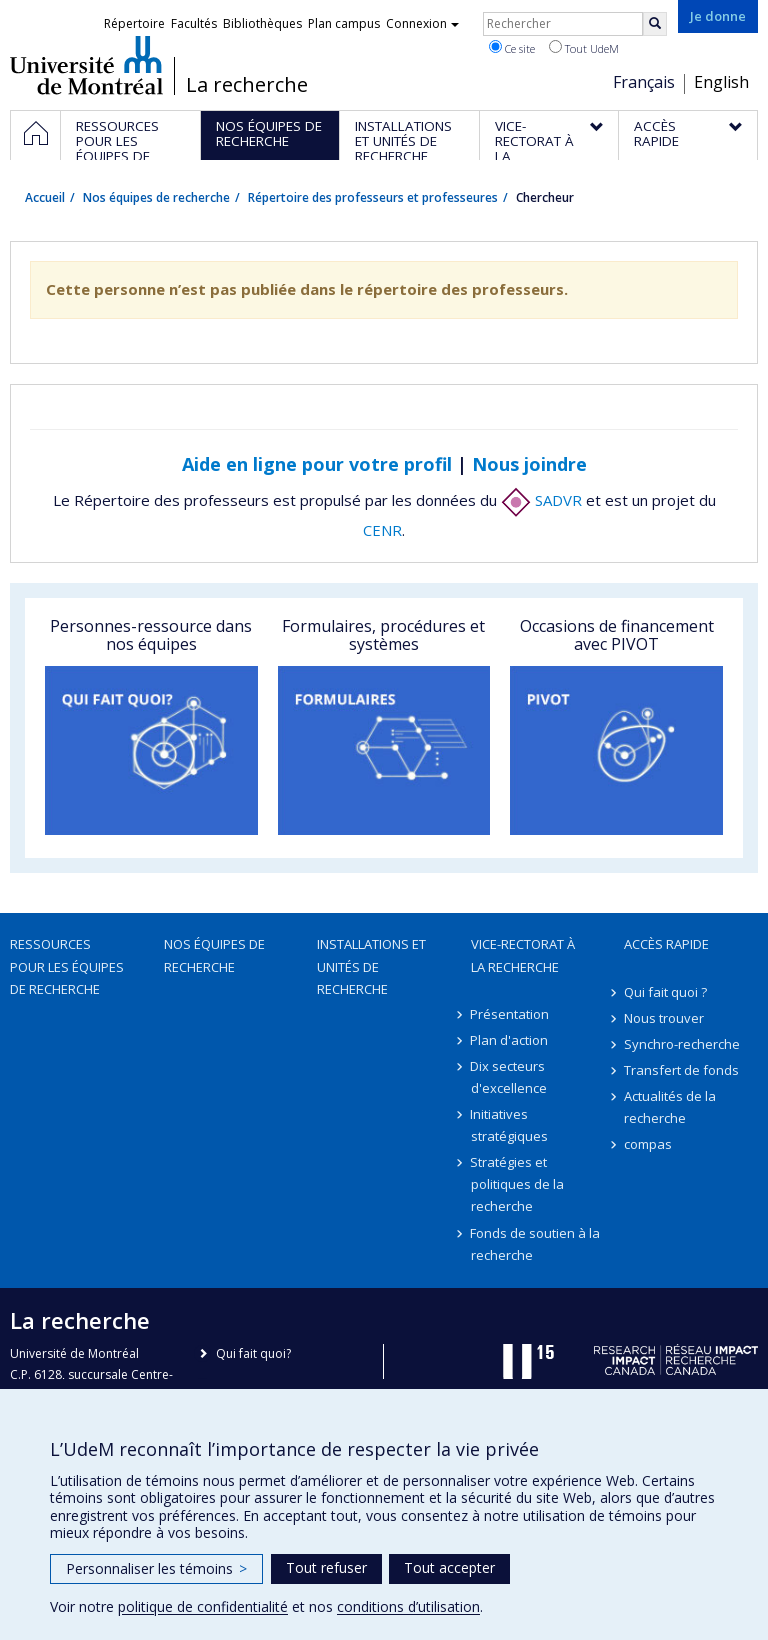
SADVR (541, 500)
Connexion (422, 23)
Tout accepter (449, 1567)
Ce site (512, 48)
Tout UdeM (584, 48)
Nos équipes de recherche (156, 197)
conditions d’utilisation (408, 1606)
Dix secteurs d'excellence (509, 1077)
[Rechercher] (655, 24)
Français (644, 82)
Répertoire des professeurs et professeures (373, 197)
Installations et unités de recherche (371, 966)
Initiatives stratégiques (509, 1125)
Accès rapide (666, 944)
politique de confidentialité (203, 1606)
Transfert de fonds (681, 1070)
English (721, 82)
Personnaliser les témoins (156, 1568)
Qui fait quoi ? (665, 992)
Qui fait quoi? (253, 1353)
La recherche (247, 85)
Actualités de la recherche (670, 1107)
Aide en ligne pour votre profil (317, 464)
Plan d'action (510, 1040)
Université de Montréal (86, 65)
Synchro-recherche (682, 1044)
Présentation (510, 1014)
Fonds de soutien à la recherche (536, 1244)
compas (648, 1144)
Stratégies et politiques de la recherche (517, 1184)
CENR (382, 530)
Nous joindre (529, 464)
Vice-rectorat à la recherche (523, 955)
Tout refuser (326, 1567)
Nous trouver (664, 1018)
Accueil (45, 197)
